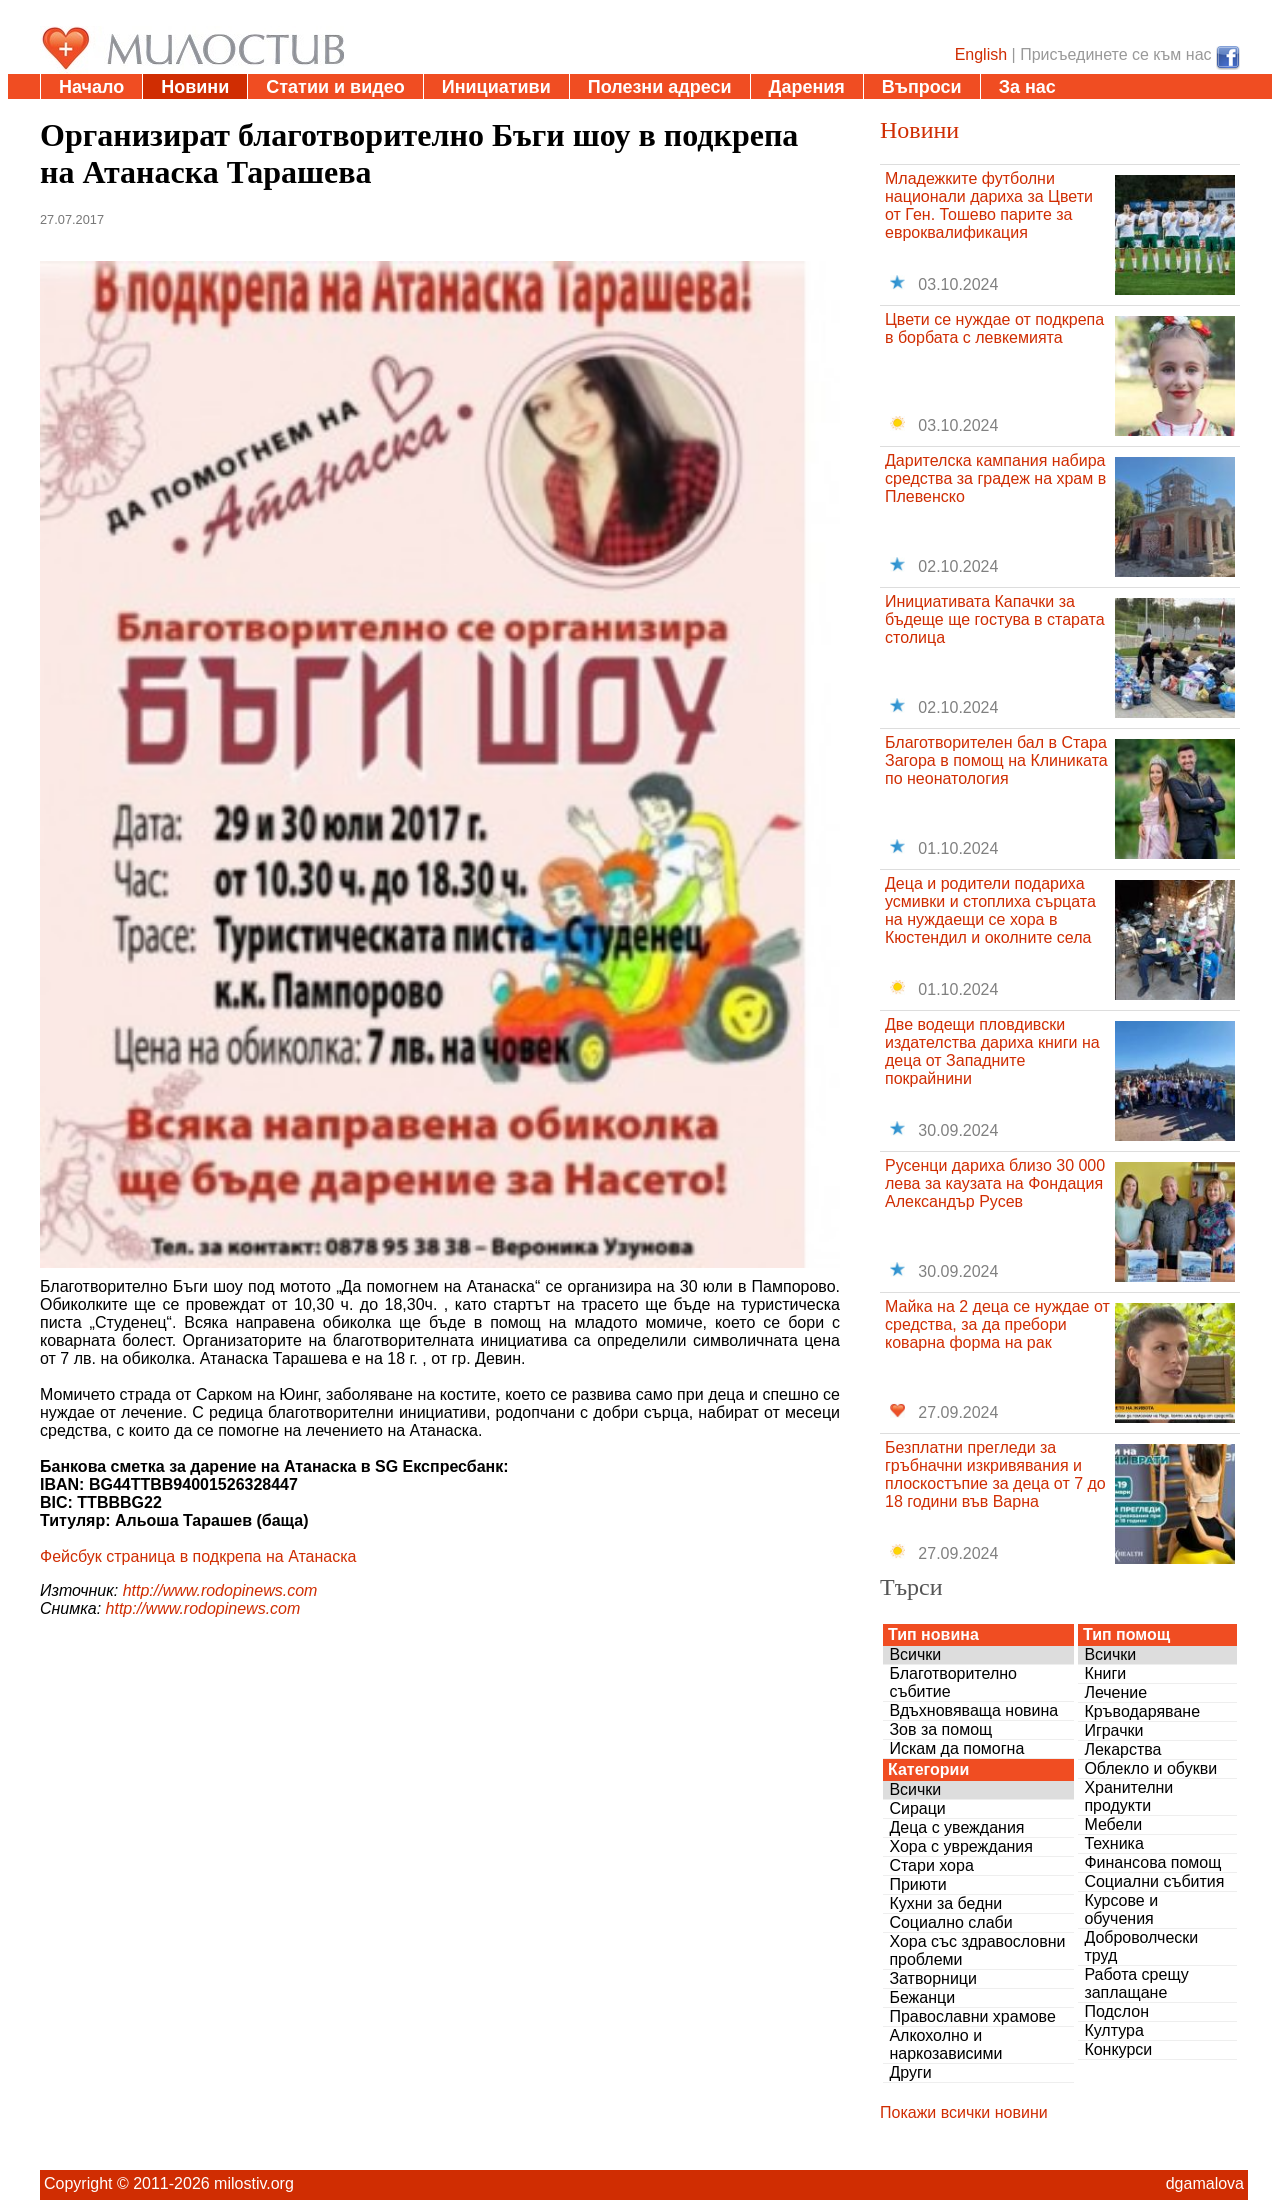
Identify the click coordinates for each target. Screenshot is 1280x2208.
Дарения (807, 87)
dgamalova (1205, 2183)
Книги (1105, 1673)
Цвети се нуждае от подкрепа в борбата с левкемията (994, 328)
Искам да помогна (956, 1748)
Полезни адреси (660, 87)
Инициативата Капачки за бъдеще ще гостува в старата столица (995, 619)
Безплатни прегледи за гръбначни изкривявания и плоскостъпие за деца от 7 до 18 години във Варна (995, 1474)
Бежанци (922, 1997)
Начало (91, 87)
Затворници (933, 1978)
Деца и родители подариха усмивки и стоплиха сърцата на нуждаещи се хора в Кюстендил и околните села (990, 910)
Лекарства (1122, 1749)
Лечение (1115, 1692)
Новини (195, 87)
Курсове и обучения (1121, 1909)
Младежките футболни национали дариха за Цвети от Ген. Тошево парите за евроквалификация (989, 205)
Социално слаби (950, 1922)
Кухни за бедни (945, 1903)
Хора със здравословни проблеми (977, 1950)
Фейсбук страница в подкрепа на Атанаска (198, 1556)
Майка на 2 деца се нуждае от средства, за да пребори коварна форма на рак (997, 1324)
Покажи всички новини (964, 2112)
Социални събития (1154, 1881)
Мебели (1113, 1824)
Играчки (1113, 1730)
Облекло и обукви (1150, 1768)
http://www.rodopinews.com (220, 1590)
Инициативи (496, 87)
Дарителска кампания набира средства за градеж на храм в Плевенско (995, 478)
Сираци (917, 1808)
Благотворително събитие (953, 1682)
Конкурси (1118, 2049)
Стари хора (931, 1865)
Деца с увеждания (956, 1827)
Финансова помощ (1152, 1862)
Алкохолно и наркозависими (945, 2044)
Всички (915, 1654)
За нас (1027, 87)
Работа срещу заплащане (1136, 1983)
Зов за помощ (940, 1729)
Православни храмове (972, 2016)
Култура (1113, 2030)
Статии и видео (335, 87)
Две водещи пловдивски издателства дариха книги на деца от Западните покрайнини (992, 1051)
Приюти (917, 1884)
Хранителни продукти (1128, 1796)
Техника (1113, 1843)
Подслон (1116, 2011)
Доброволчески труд (1141, 1946)
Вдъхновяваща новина (973, 1710)
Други (910, 2072)
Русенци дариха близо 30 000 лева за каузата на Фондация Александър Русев (995, 1183)
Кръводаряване (1142, 1711)
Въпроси (922, 87)
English (981, 54)
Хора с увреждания (961, 1846)
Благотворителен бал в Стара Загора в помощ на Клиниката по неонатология (996, 760)
